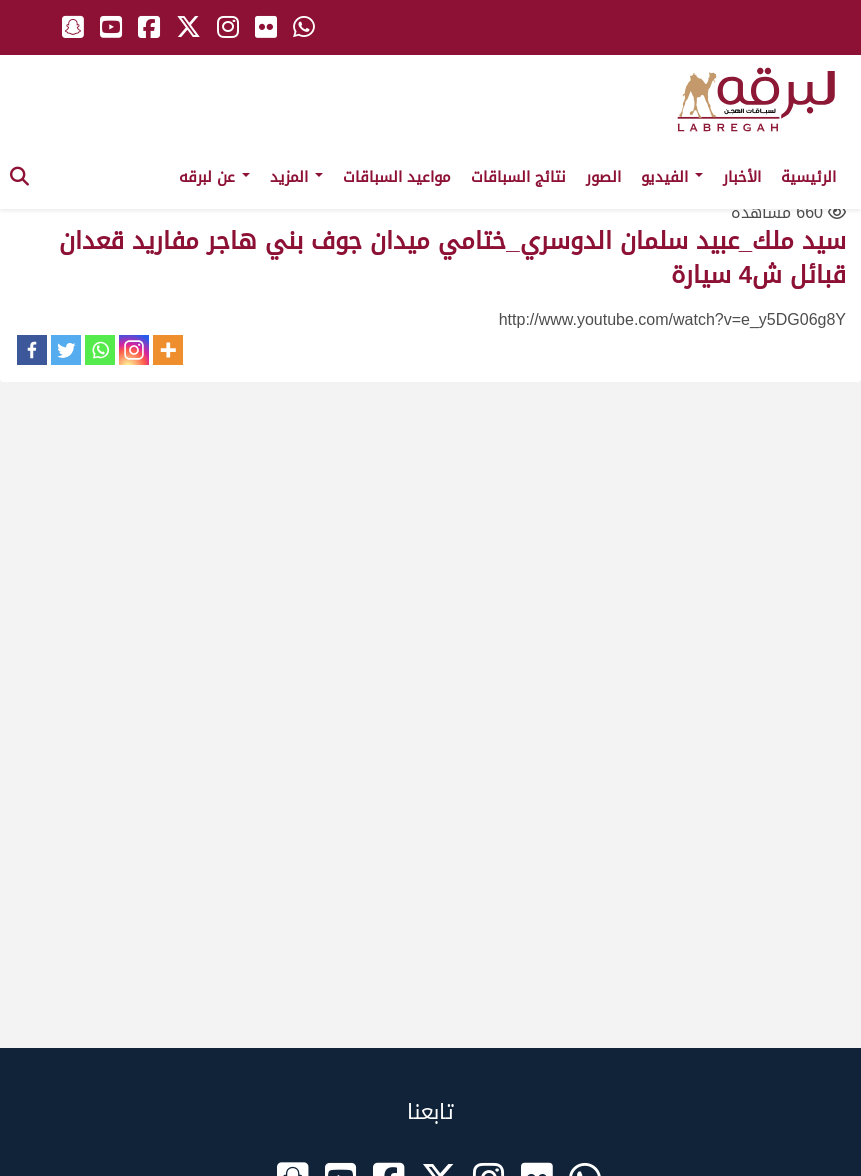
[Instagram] (134, 350)
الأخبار (742, 177)
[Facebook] (32, 350)
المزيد (296, 177)
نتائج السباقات (518, 177)
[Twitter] (66, 350)
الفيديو (672, 177)
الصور (603, 177)
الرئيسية (808, 177)
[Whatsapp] (100, 350)
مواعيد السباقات (397, 177)
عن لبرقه (214, 177)
